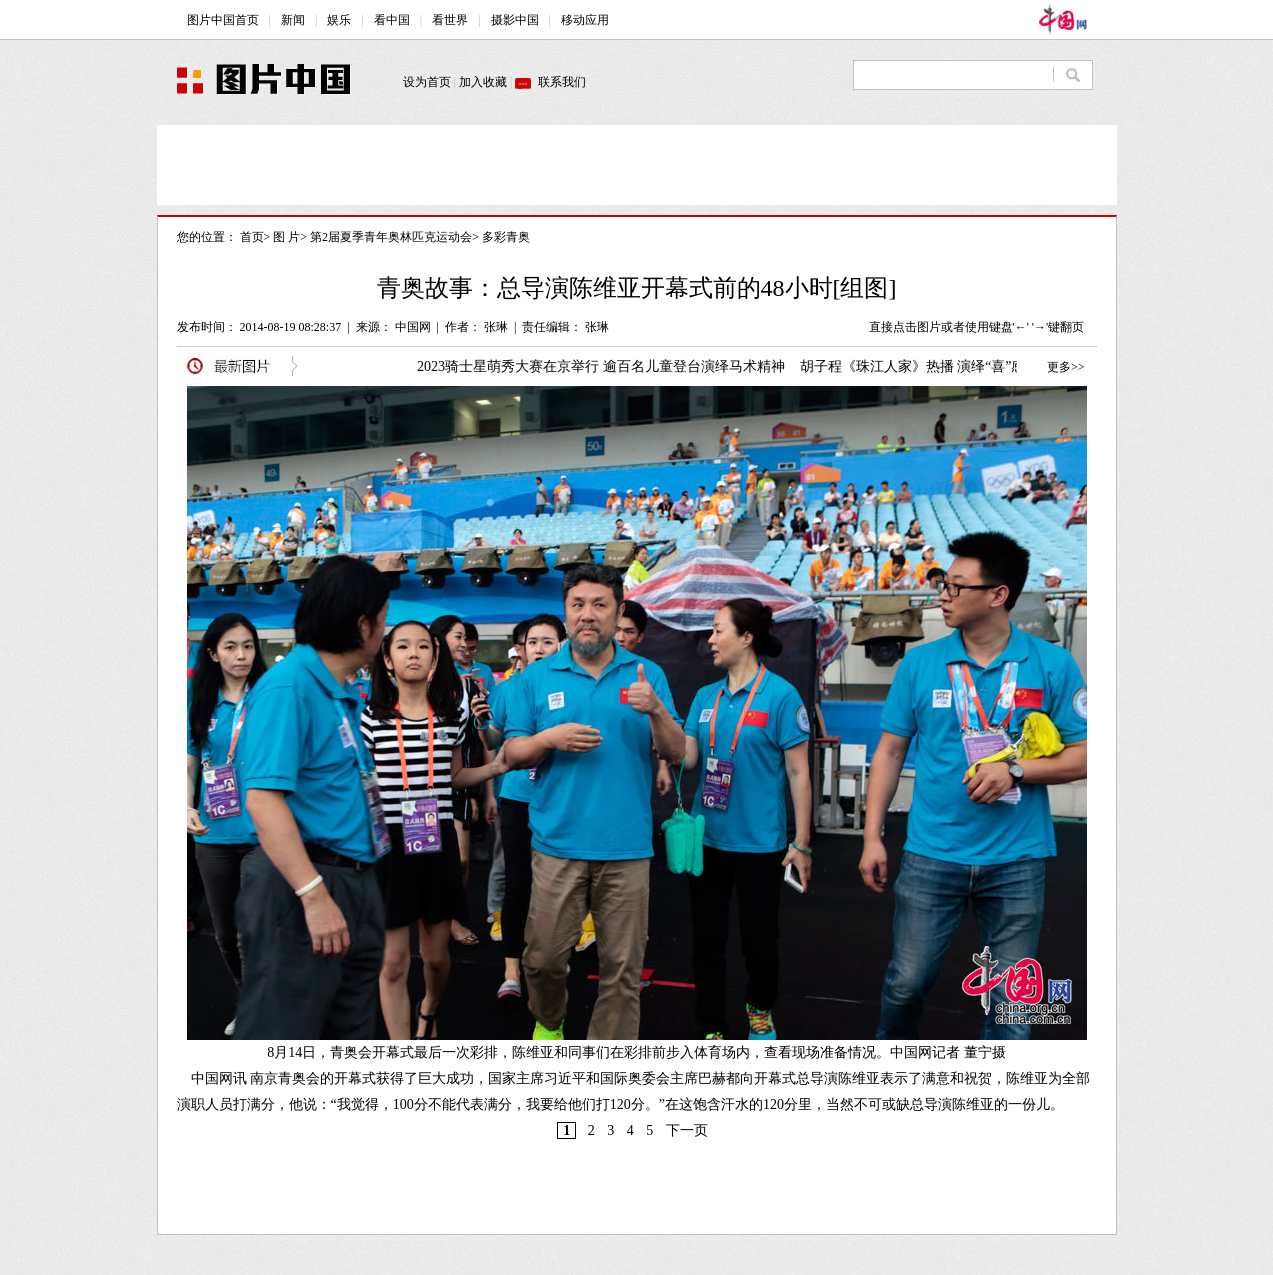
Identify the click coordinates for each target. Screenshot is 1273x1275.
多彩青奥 (506, 237)
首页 (252, 237)
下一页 (687, 1130)
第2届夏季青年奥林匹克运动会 (391, 237)
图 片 (286, 237)
